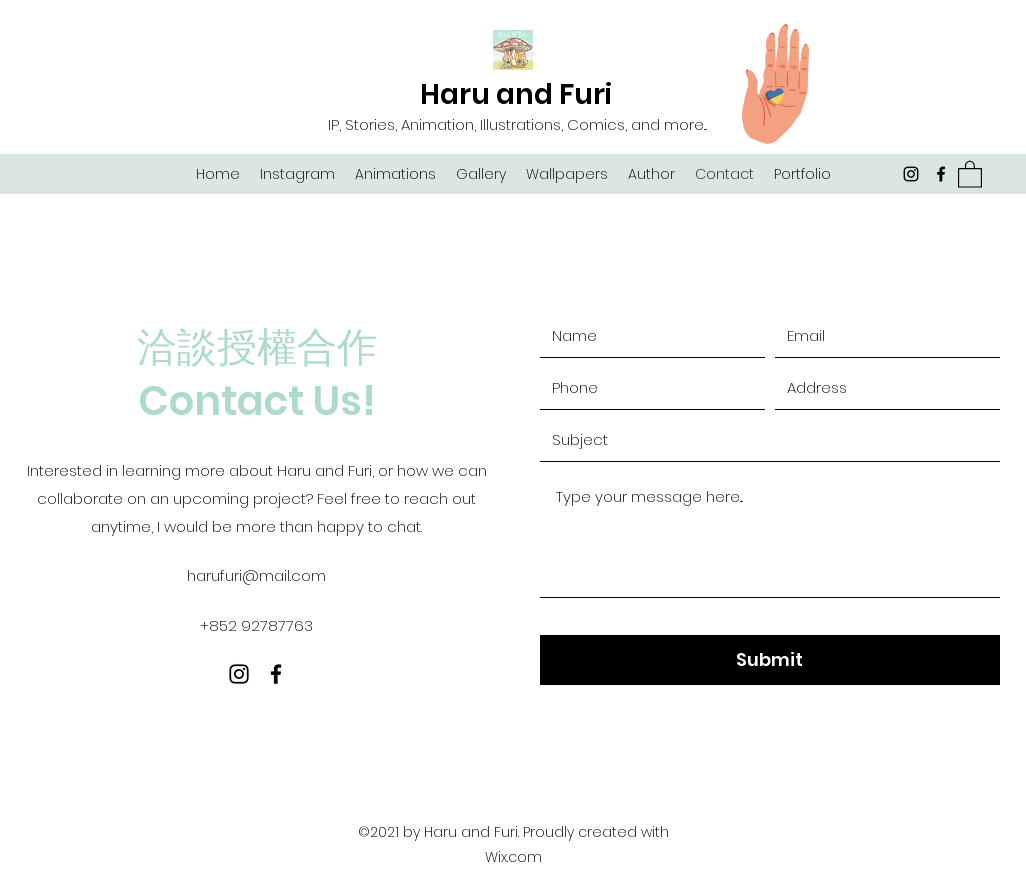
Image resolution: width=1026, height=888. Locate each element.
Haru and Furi (516, 94)
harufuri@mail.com (256, 575)
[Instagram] (911, 174)
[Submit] (770, 660)
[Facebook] (941, 174)
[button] (970, 173)
